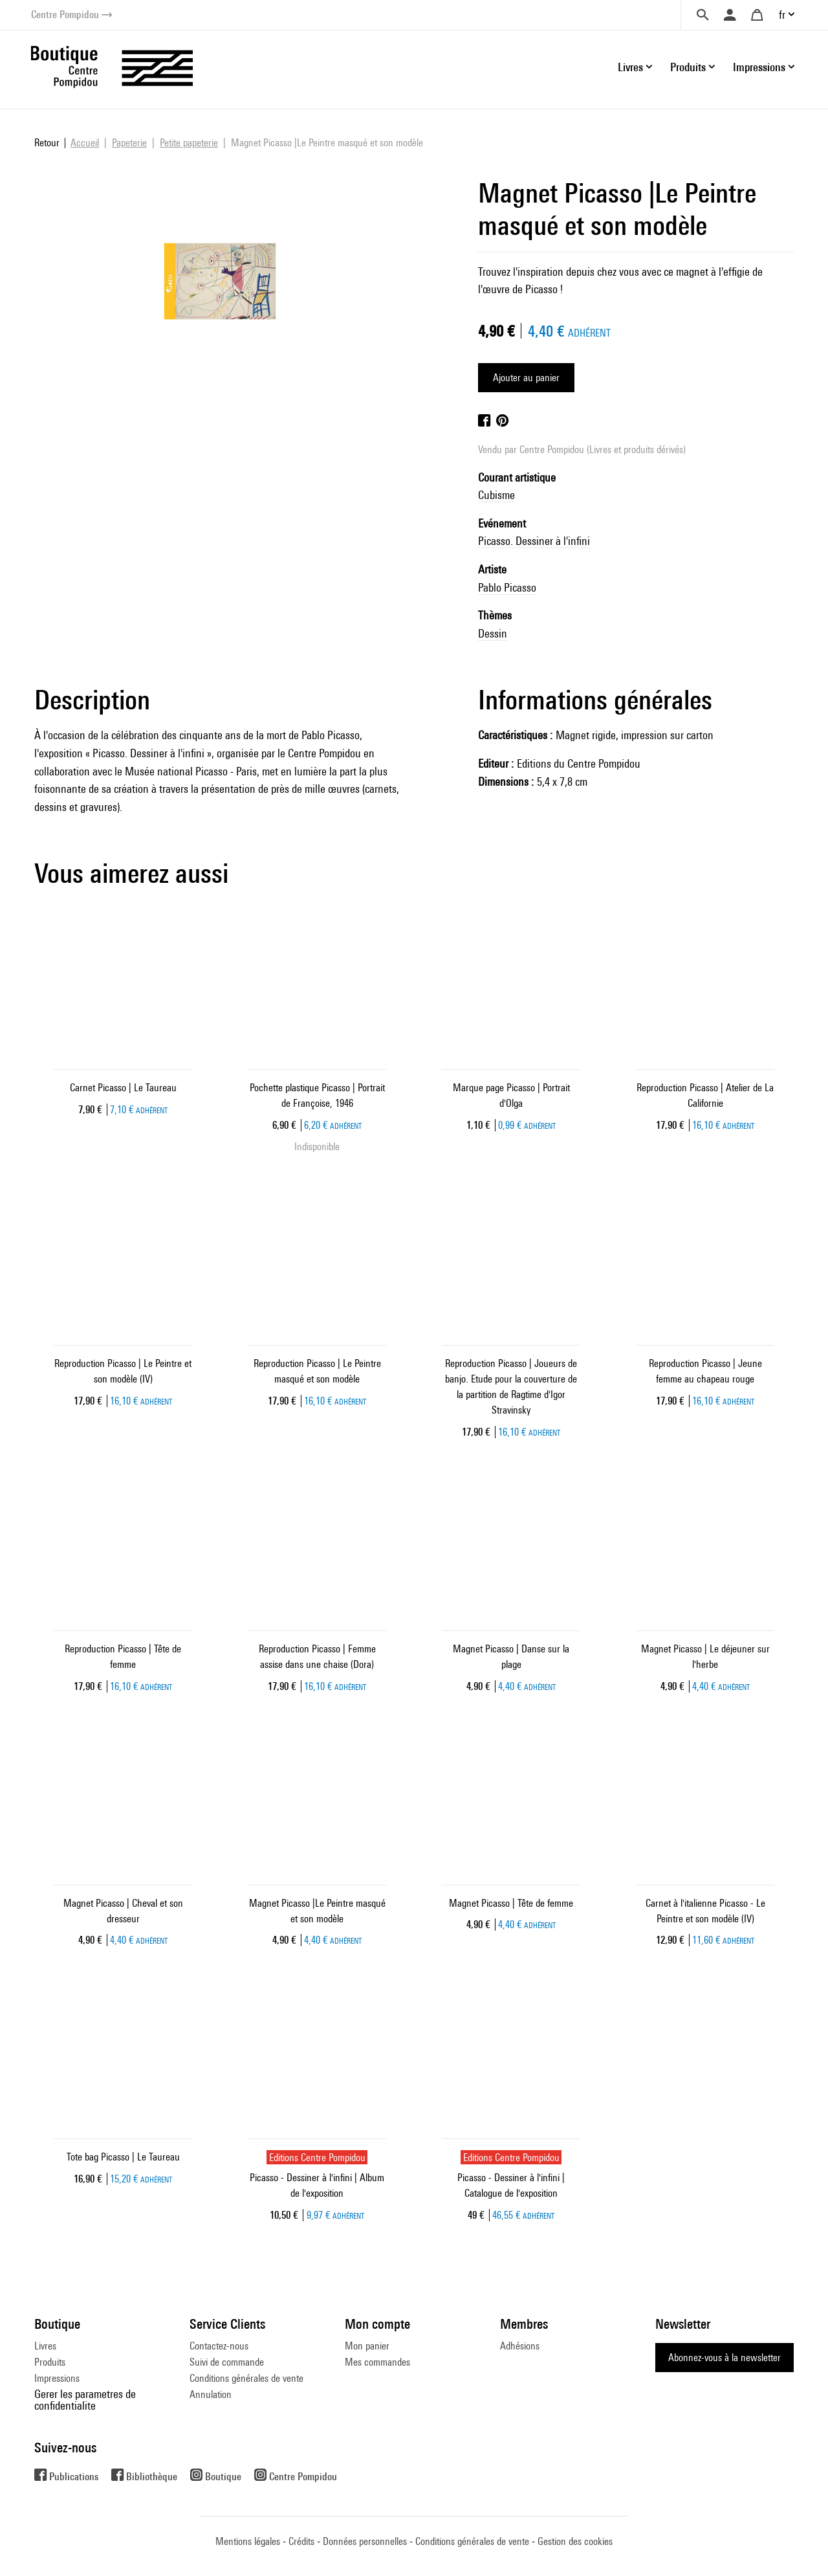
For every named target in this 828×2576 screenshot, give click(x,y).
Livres (45, 2346)
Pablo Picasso (507, 587)
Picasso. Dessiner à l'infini (534, 541)
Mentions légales (247, 2541)
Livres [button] (630, 67)
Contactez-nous (219, 2346)
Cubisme (496, 495)
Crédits (301, 2541)
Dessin (492, 633)
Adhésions (519, 2346)
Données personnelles (365, 2541)
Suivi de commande (227, 2362)
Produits (49, 2362)
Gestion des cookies (575, 2541)
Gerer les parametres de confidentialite (85, 2399)
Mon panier (367, 2346)
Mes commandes (377, 2362)
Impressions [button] (759, 67)
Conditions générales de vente (246, 2378)
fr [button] (782, 14)
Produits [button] (688, 67)
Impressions (57, 2378)
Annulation (211, 2394)
